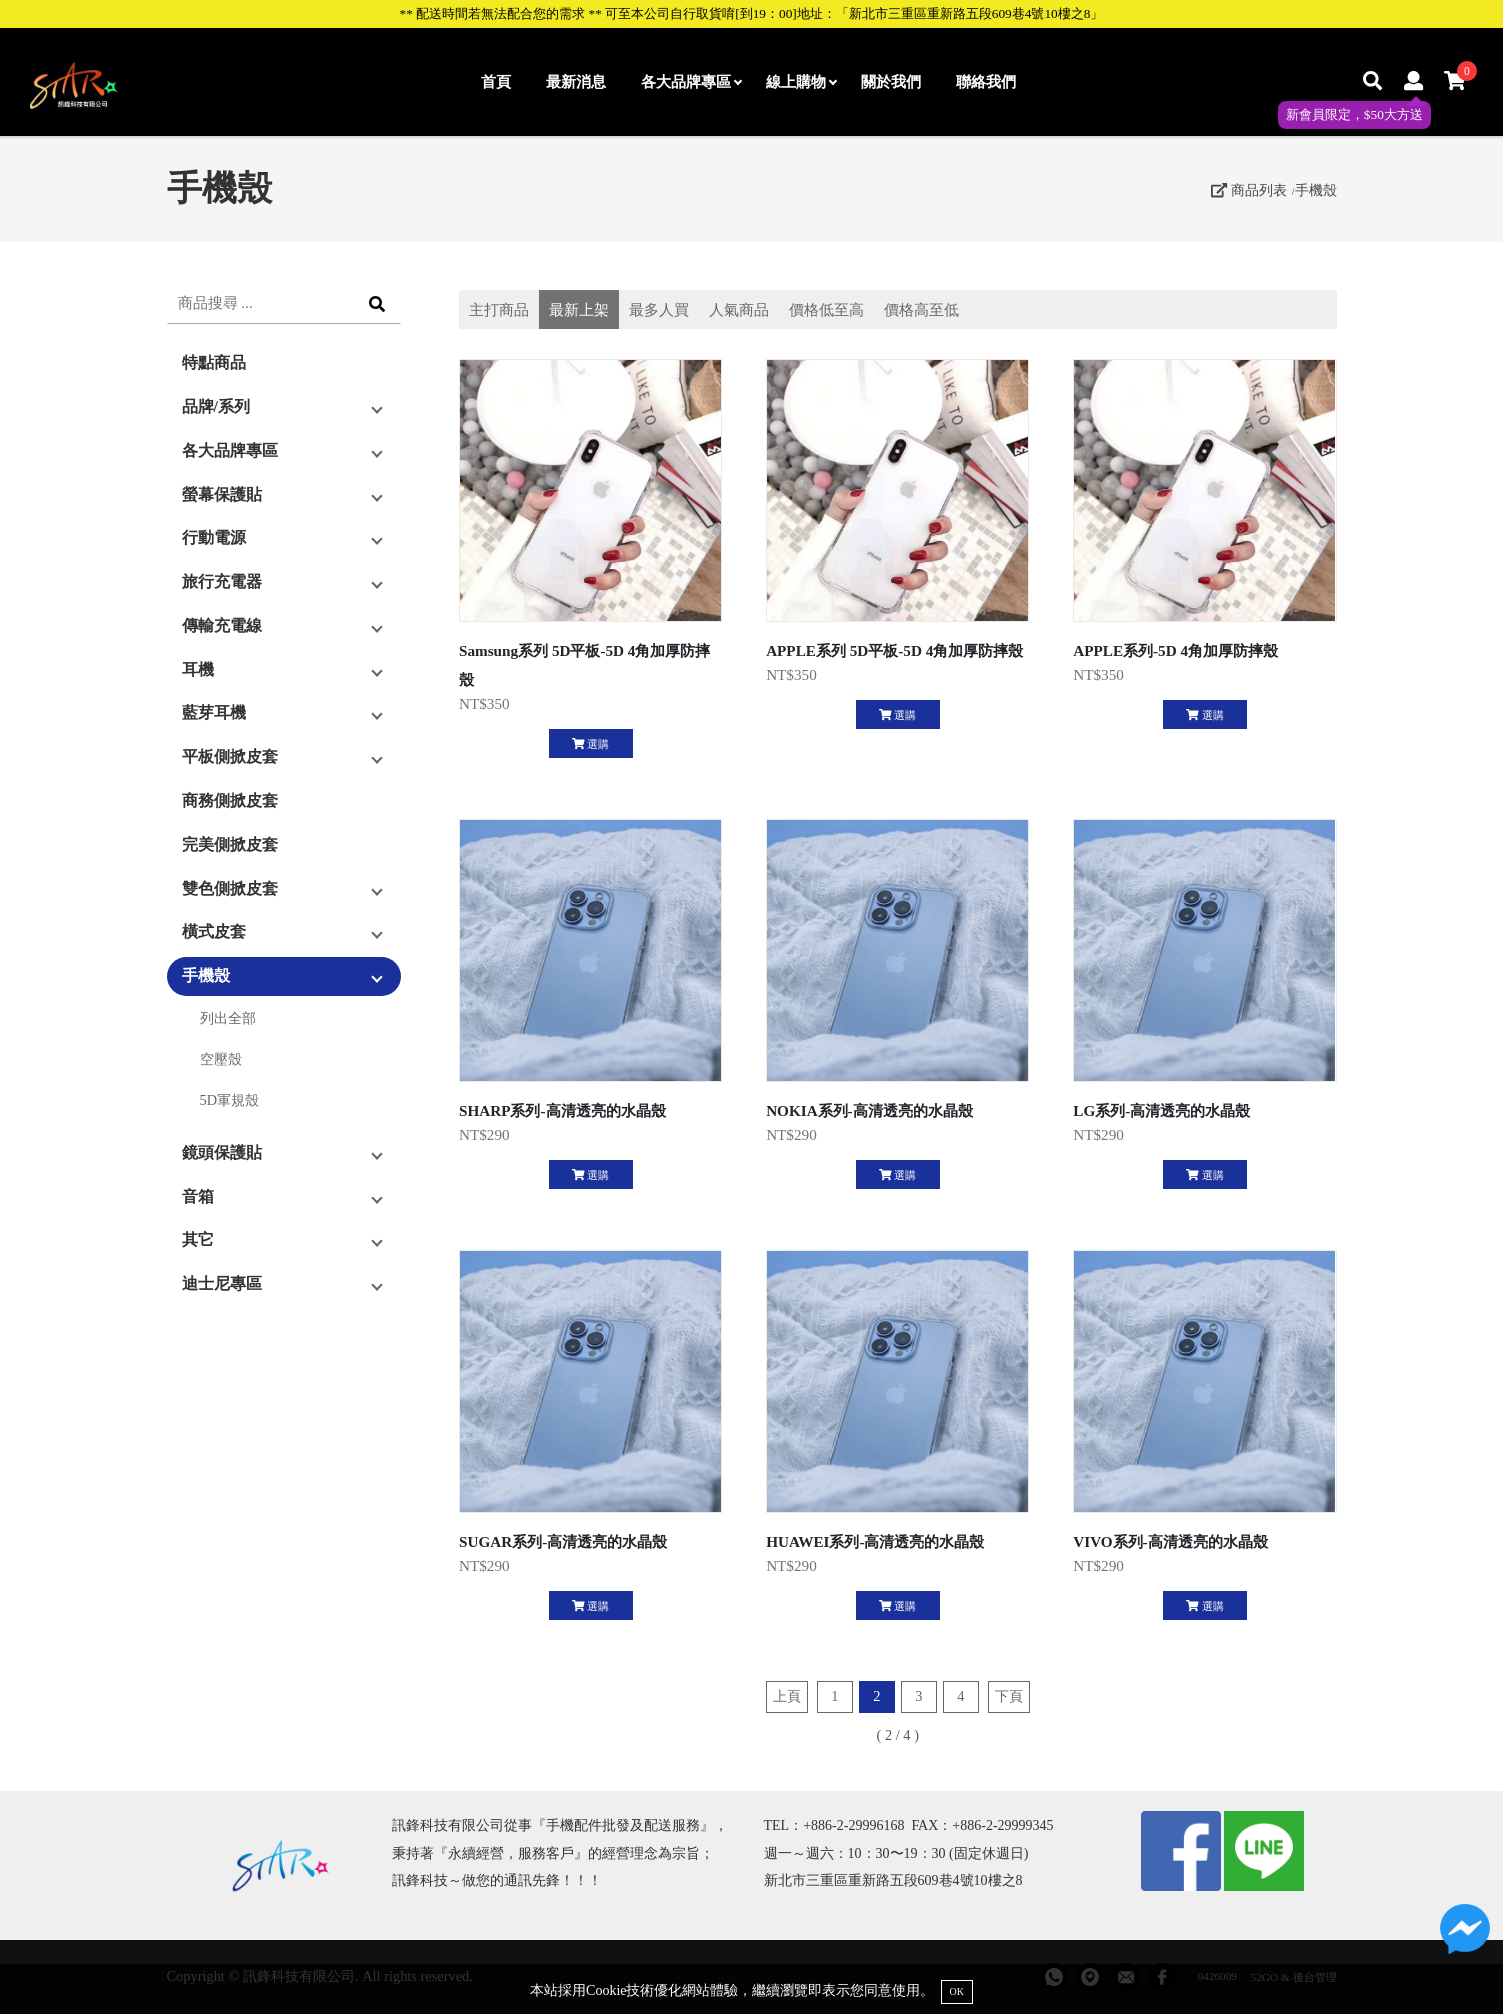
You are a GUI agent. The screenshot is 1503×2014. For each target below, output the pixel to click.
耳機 (198, 669)
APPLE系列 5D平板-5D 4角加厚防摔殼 (894, 650)
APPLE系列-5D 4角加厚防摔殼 (1175, 650)
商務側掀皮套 (230, 800)
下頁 (1009, 1696)
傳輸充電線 (222, 625)
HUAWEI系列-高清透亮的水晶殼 (875, 1541)
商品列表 (1249, 190)
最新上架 (579, 309)
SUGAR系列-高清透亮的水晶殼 (563, 1541)
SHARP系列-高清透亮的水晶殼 (562, 1110)
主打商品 (499, 309)
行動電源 (214, 537)
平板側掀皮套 (230, 756)
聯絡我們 (986, 81)
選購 (590, 744)
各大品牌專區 (691, 81)
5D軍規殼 (230, 1100)
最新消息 (576, 81)
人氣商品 (739, 309)
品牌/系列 (216, 406)
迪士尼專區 (222, 1283)
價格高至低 (921, 309)
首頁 (496, 81)
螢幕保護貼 (222, 494)
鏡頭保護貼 (222, 1152)
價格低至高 (826, 309)
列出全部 (228, 1018)
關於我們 (891, 81)
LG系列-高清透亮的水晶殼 (1161, 1110)
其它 (198, 1239)
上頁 (787, 1696)
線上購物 (801, 81)
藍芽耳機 (214, 712)
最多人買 (659, 309)
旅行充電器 (222, 581)
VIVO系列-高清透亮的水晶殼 (1170, 1541)
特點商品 (214, 362)
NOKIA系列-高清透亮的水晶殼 (869, 1110)
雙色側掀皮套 (230, 888)
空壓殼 (221, 1059)
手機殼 (1316, 190)
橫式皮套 (214, 931)
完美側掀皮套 (230, 844)
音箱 (198, 1196)
